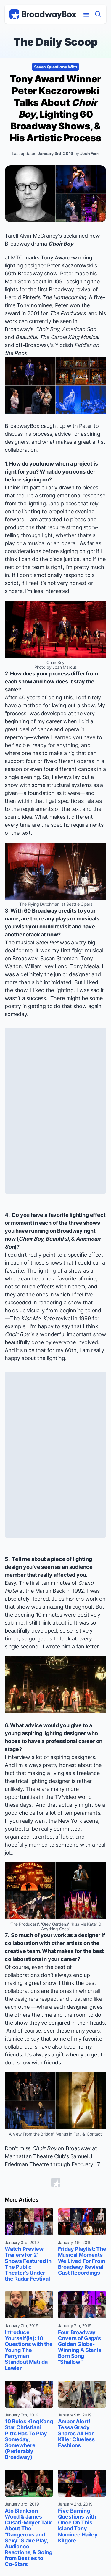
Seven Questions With (55, 66)
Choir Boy (60, 244)
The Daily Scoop (55, 41)
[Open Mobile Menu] (86, 14)
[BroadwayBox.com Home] (42, 14)
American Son (79, 329)
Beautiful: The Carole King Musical (57, 337)
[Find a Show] (98, 14)
